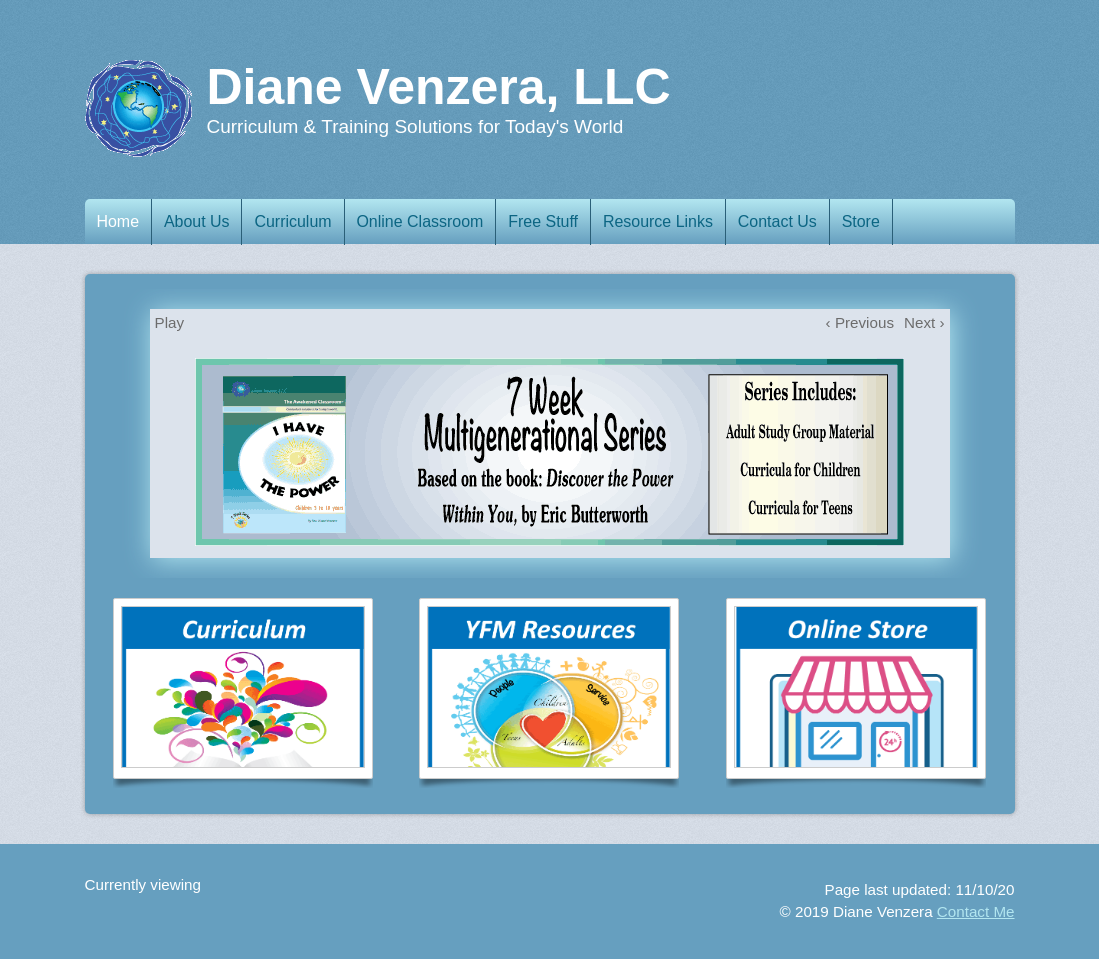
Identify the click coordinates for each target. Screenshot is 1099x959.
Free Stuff (554, 221)
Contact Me (976, 911)
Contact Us (791, 221)
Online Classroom (429, 221)
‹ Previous (860, 322)
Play (170, 322)
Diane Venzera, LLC (439, 87)
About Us (202, 221)
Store (878, 221)
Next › (924, 322)
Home (120, 221)
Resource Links (670, 221)
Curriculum (301, 221)
